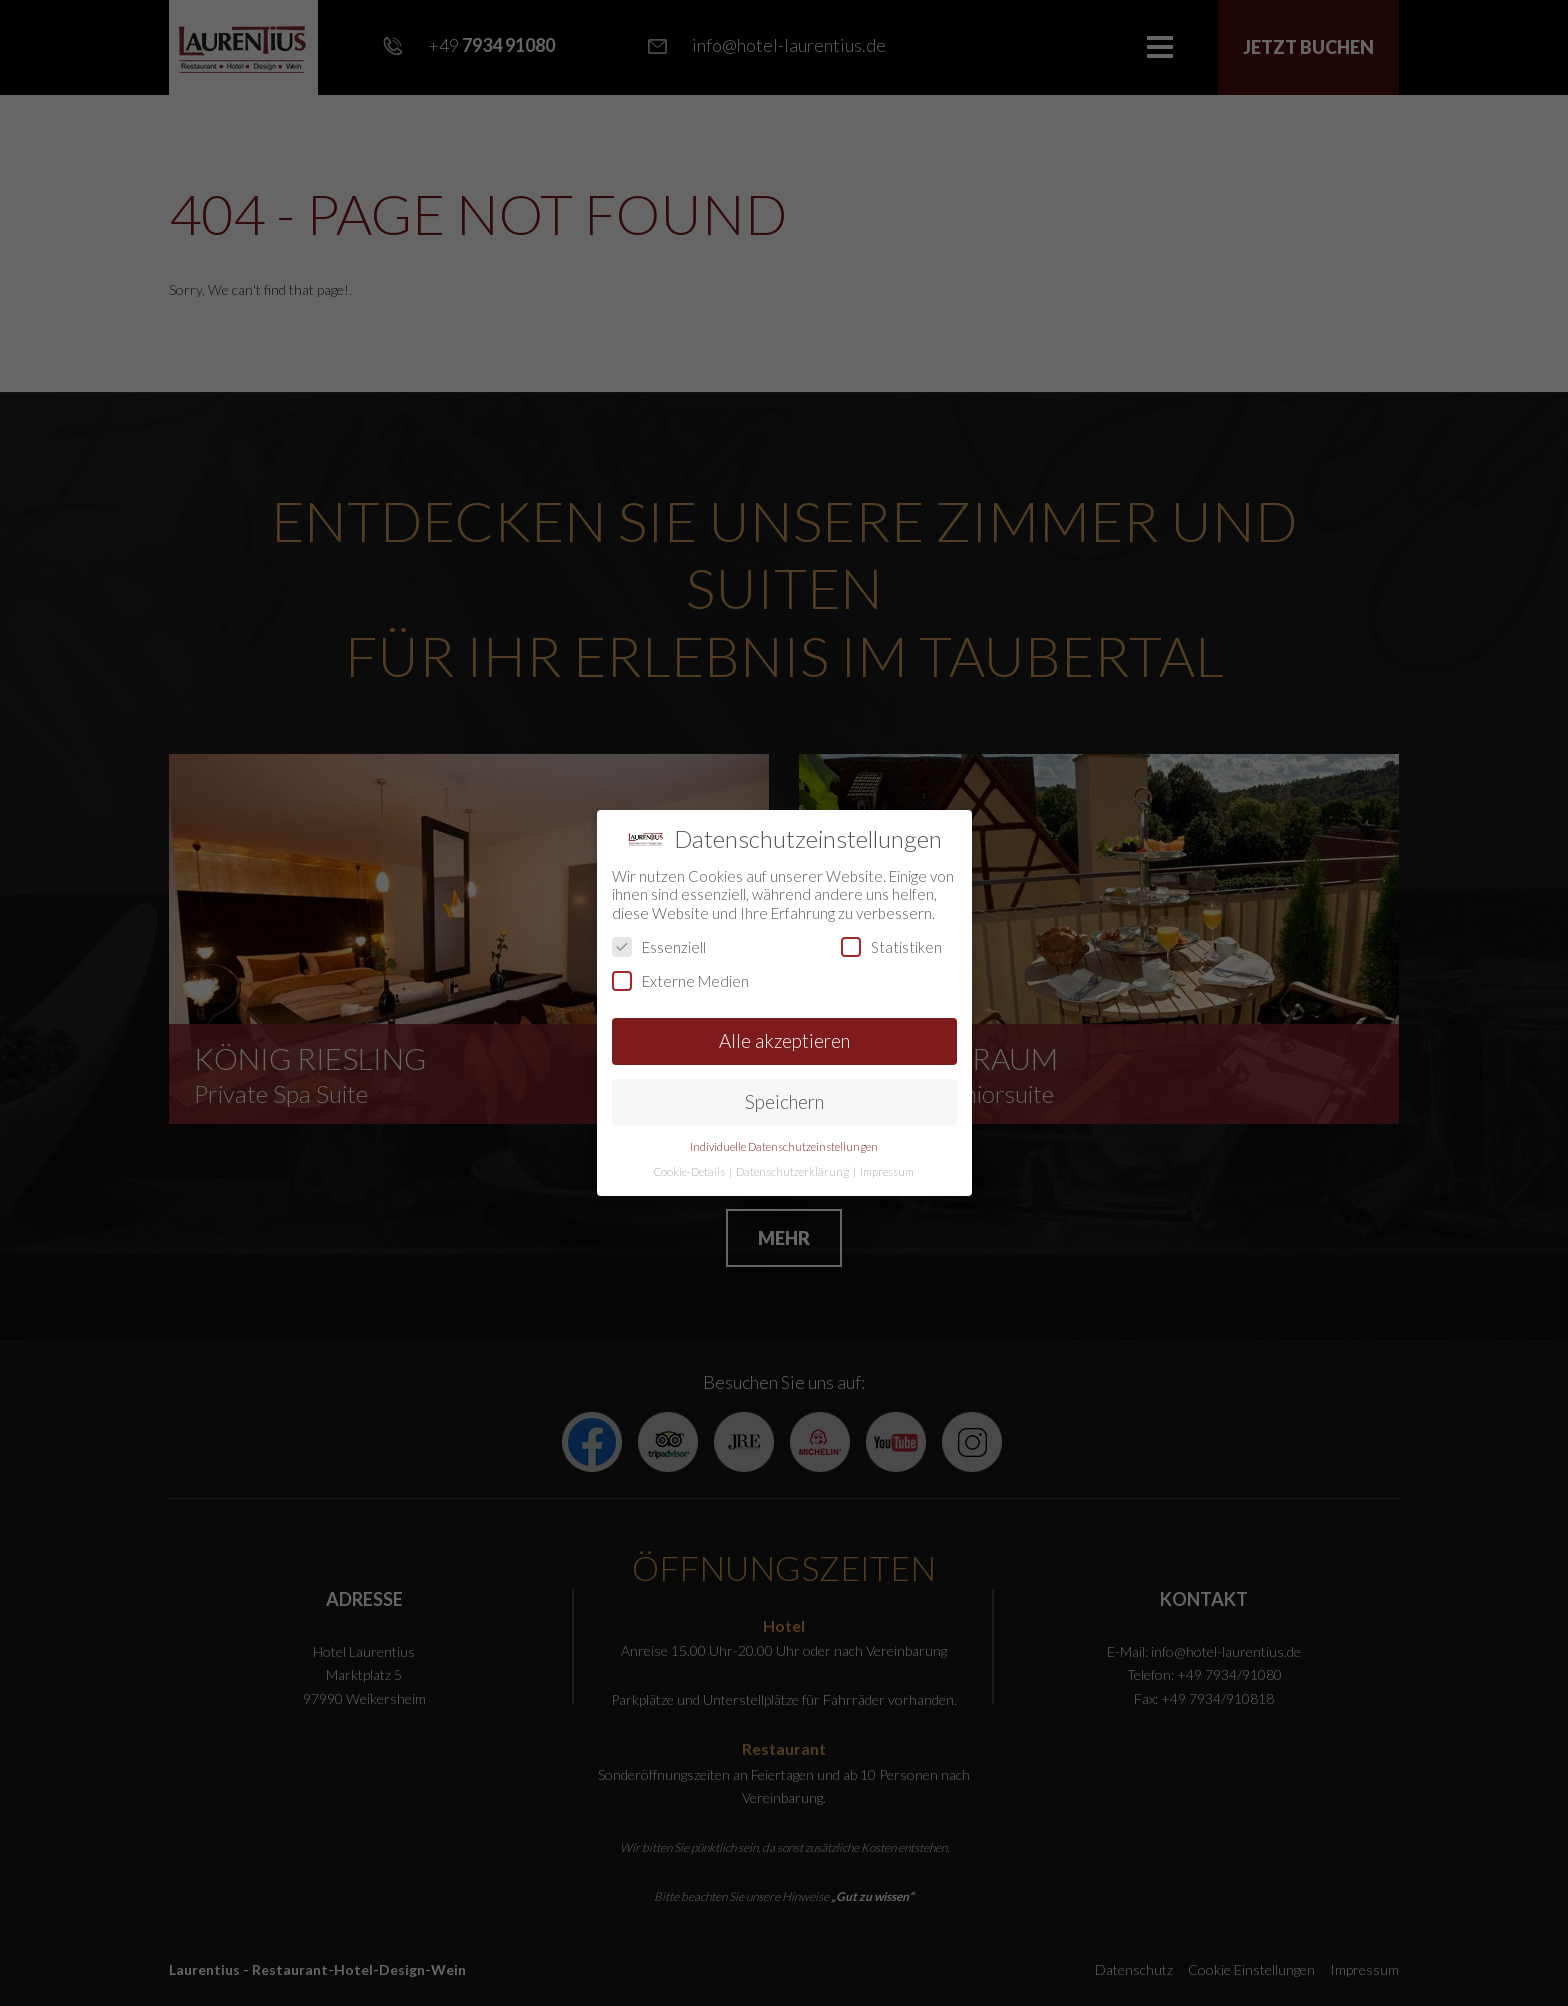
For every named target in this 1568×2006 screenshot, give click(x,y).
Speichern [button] (784, 1101)
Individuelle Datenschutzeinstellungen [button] (784, 1146)
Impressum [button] (887, 1171)
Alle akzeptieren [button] (784, 1040)
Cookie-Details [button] (690, 1171)
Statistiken (891, 947)
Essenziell (659, 947)
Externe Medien (680, 981)
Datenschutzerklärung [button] (793, 1171)
